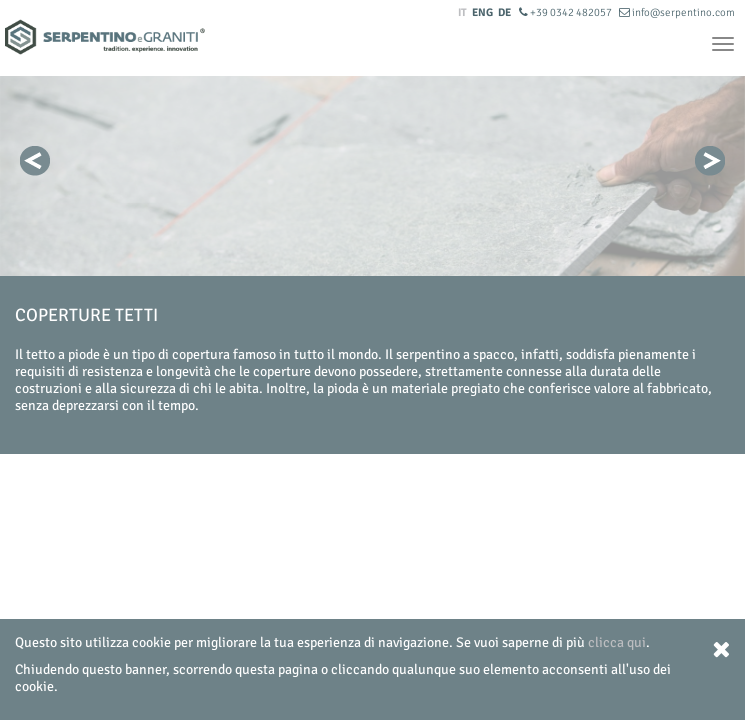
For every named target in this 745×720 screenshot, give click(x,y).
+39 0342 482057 (566, 12)
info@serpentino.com (677, 12)
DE (504, 12)
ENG (482, 12)
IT (462, 12)
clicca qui (617, 642)
